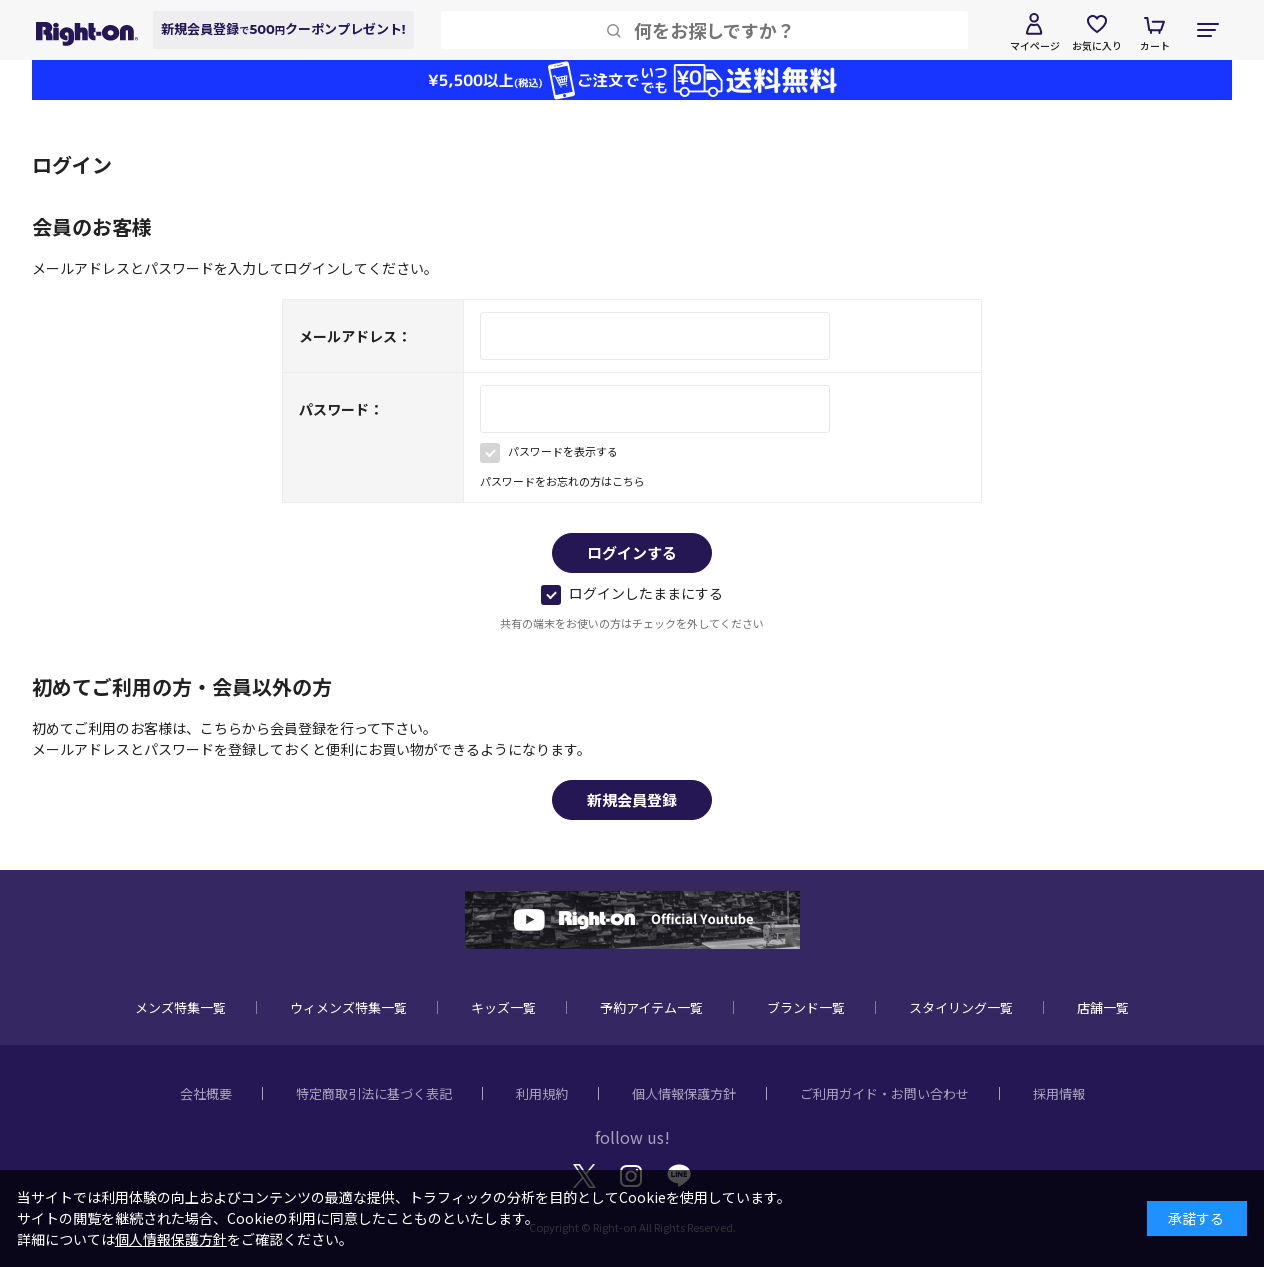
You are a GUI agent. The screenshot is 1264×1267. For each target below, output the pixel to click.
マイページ (1035, 45)
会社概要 (206, 1093)
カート (1155, 45)
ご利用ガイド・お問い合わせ (884, 1093)
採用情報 (1059, 1093)
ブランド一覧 (806, 1007)
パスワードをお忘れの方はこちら (562, 481)
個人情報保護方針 (684, 1093)
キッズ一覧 (503, 1007)
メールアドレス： (355, 336)
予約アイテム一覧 (651, 1007)
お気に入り (1097, 45)
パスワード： (341, 409)
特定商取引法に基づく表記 (374, 1093)
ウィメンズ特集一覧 (348, 1007)
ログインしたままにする (632, 593)
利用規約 (542, 1093)
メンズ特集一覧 (180, 1007)
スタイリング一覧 (961, 1007)
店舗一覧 (1103, 1007)
